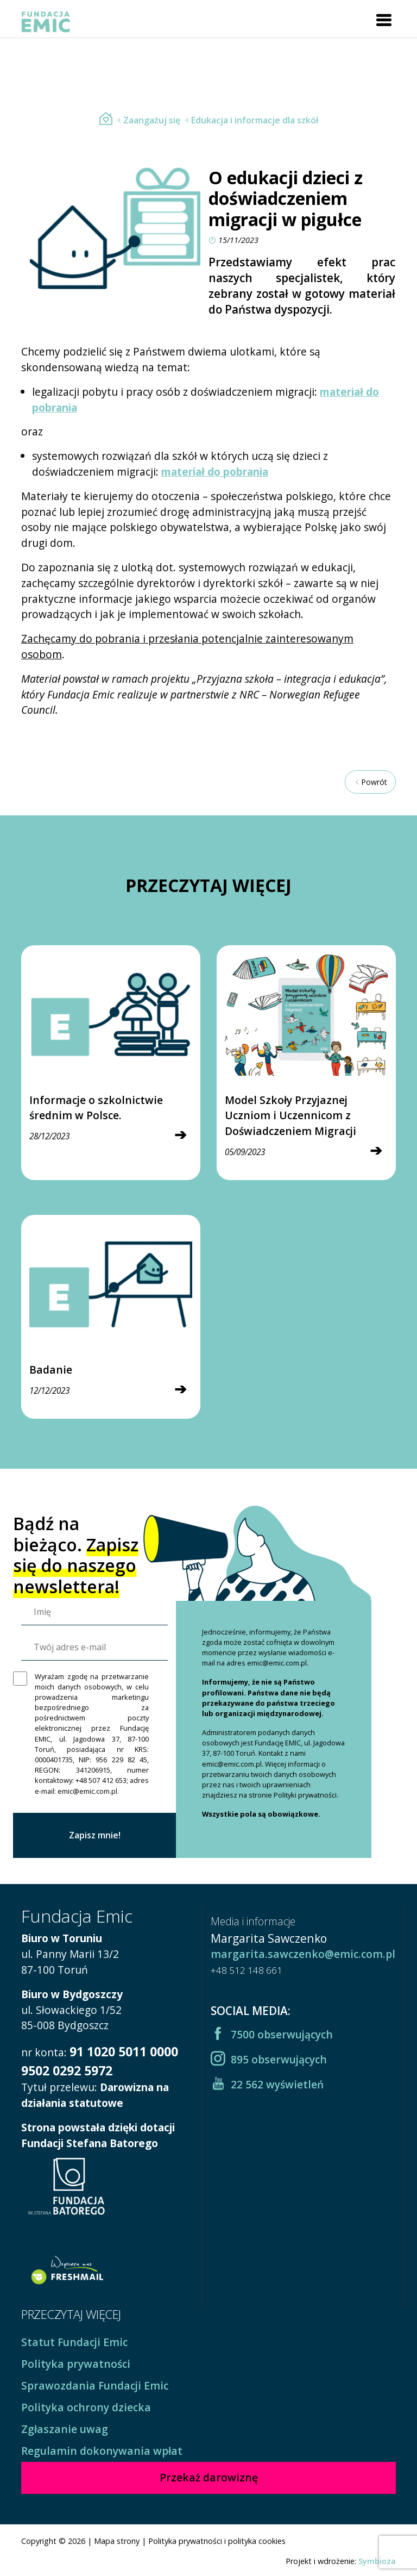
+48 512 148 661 (246, 1970)
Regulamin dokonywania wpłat (101, 2450)
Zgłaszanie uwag (64, 2429)
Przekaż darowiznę (209, 2477)
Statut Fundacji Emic (74, 2342)
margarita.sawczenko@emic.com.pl (303, 1954)
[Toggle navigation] (384, 20)
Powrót (370, 782)
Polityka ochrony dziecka (86, 2407)
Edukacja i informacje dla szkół (250, 120)
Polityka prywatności (75, 2363)
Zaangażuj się (147, 120)
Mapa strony (117, 2541)
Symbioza (377, 2561)
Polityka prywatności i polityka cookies (217, 2541)
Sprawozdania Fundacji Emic (94, 2385)
